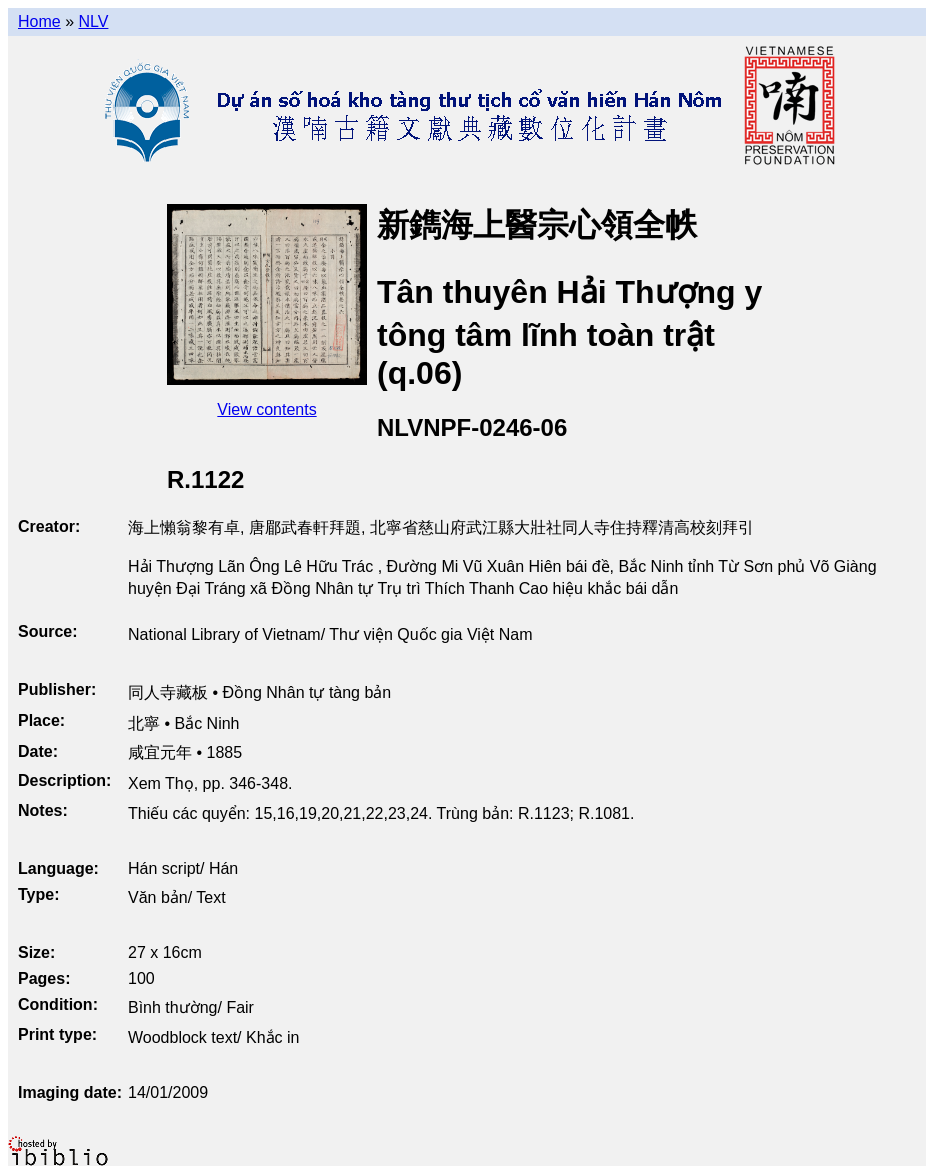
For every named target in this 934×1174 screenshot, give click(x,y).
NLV (93, 21)
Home (39, 21)
